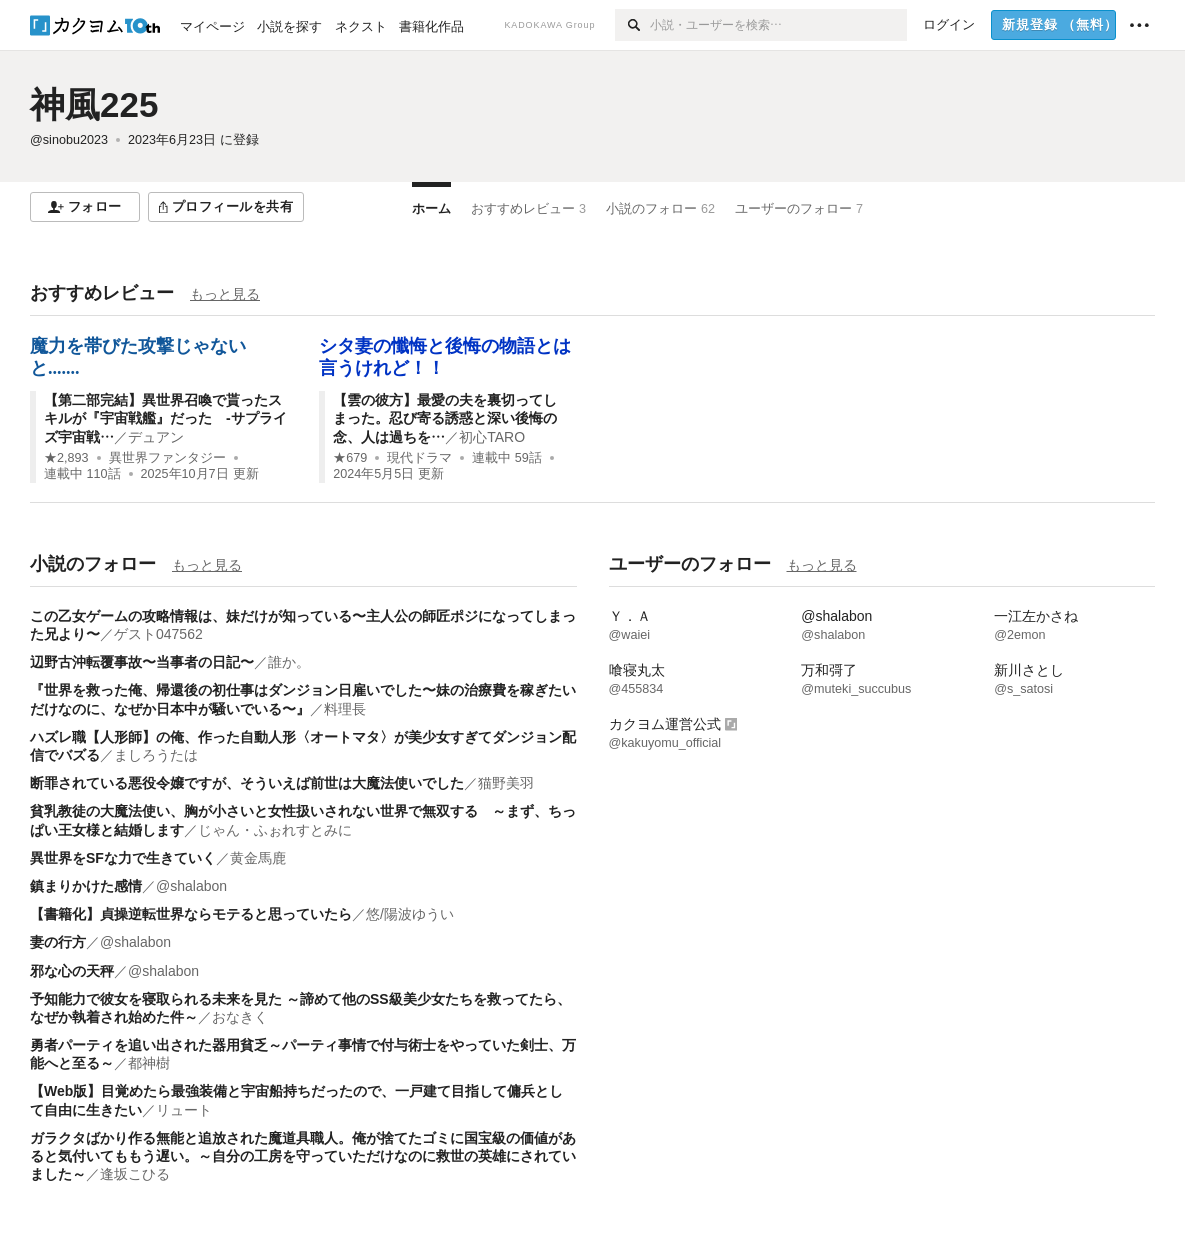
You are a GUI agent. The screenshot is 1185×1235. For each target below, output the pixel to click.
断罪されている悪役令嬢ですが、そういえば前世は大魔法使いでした (247, 783)
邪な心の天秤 (72, 971)
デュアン (156, 437)
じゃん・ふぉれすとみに (275, 830)
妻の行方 (58, 942)
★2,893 (66, 458)
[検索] (632, 25)
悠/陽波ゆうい (410, 914)
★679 (350, 458)
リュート (184, 1110)
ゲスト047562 (158, 634)
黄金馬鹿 (258, 858)
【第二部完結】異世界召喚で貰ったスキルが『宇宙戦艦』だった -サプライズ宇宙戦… (165, 418)
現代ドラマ (419, 458)
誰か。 (289, 662)
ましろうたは (156, 755)
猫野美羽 (506, 783)
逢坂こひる (135, 1174)
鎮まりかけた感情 (86, 886)
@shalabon (191, 886)
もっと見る (225, 294)
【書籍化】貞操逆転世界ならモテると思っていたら (191, 914)
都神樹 (149, 1063)
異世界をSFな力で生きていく (123, 858)
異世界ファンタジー (167, 458)
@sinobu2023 (69, 140)
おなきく (240, 1017)
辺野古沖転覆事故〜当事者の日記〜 (142, 662)
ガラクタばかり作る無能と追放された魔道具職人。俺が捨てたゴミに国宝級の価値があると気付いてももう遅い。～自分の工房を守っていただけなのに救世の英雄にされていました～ (303, 1156)
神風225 (94, 104)
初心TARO (492, 437)
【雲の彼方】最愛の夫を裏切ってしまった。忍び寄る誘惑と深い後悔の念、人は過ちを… (445, 418)
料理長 (345, 709)
